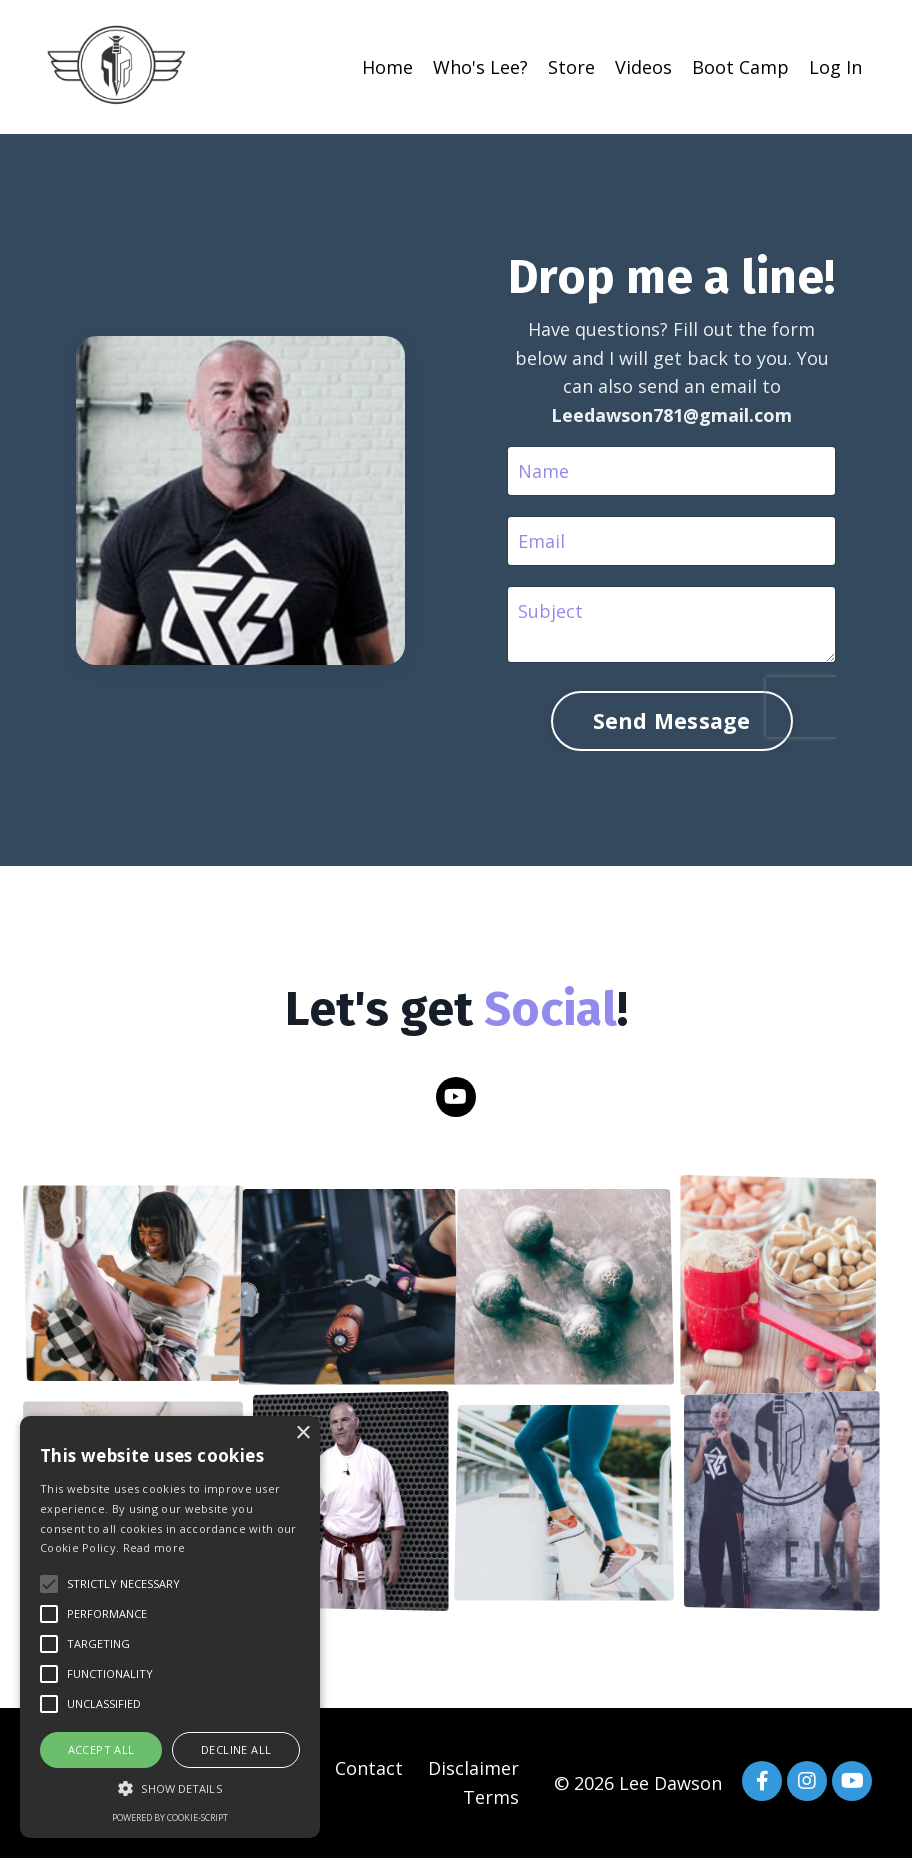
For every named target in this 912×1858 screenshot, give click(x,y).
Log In (835, 67)
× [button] (302, 1433)
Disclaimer (473, 1768)
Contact (369, 1768)
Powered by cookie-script (170, 1817)
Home (387, 67)
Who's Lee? (480, 67)
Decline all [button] (236, 1749)
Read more (154, 1547)
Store (571, 67)
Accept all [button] (101, 1749)
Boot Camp (740, 67)
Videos (643, 67)
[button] (170, 1788)
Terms (491, 1797)
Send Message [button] (672, 720)
